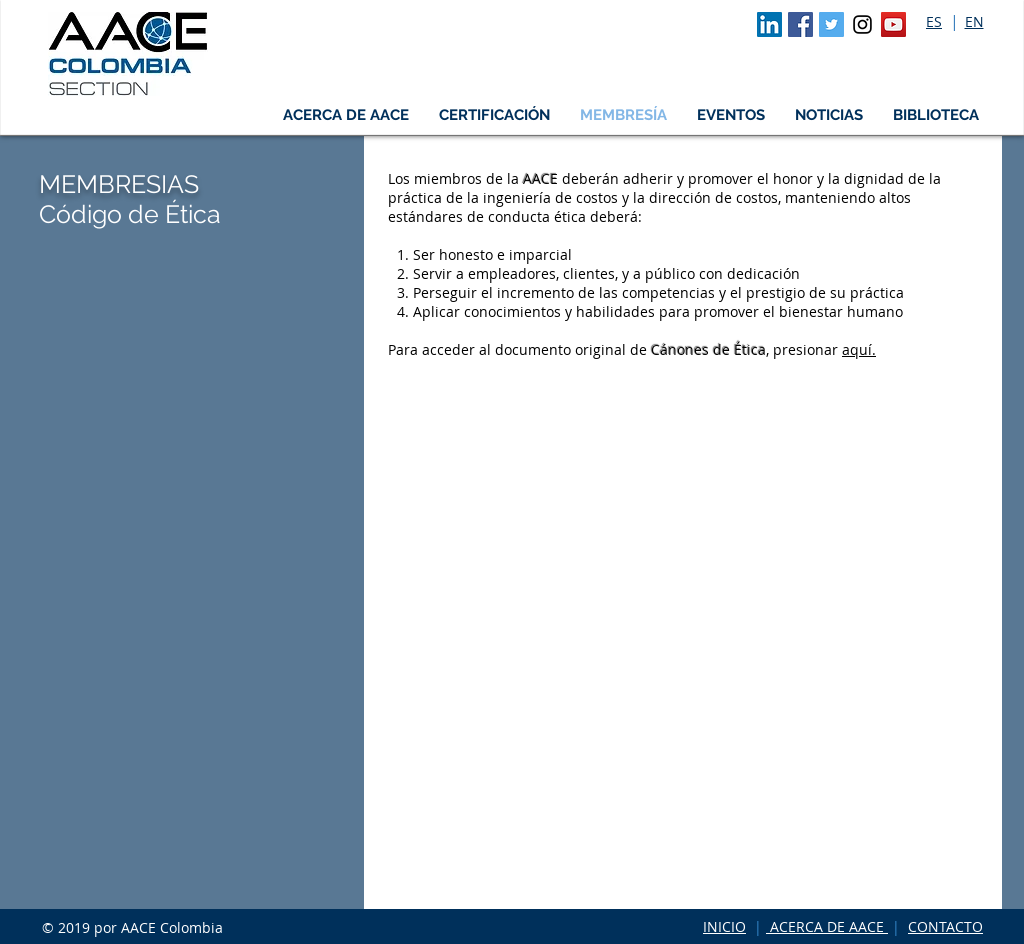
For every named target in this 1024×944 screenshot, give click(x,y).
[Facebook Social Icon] (800, 24)
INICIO (724, 926)
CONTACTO (945, 926)
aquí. (859, 349)
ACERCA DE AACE (827, 926)
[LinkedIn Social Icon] (769, 24)
